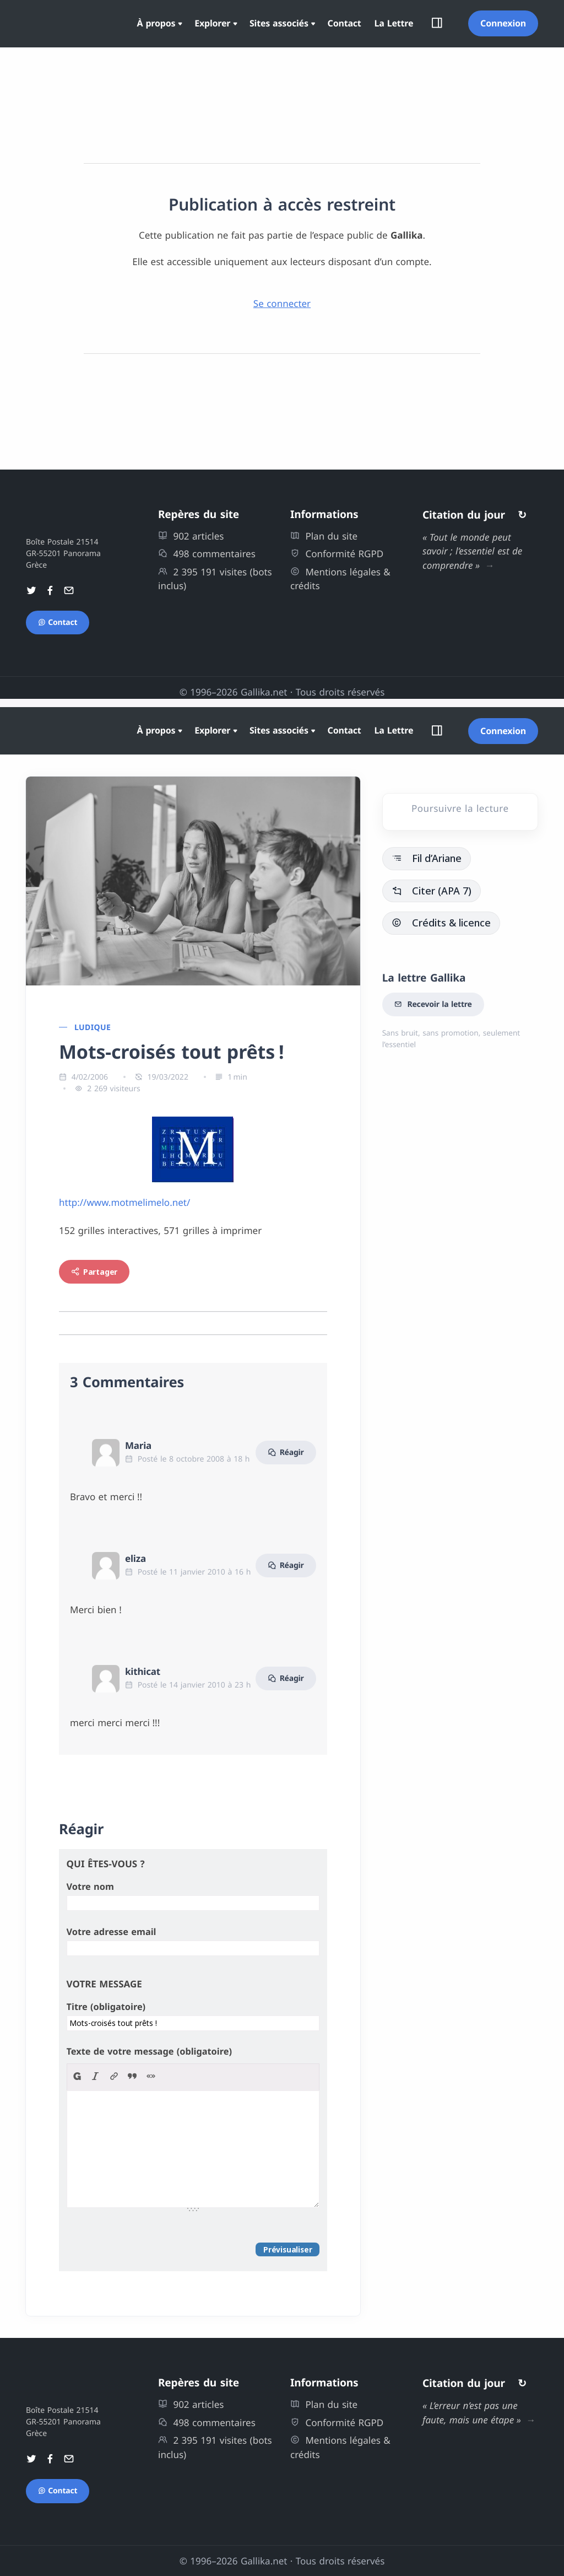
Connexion (503, 23)
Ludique (92, 1027)
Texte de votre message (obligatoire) (149, 2051)
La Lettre (394, 23)
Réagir (286, 1452)
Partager (94, 1271)
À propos (156, 23)
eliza (135, 1558)
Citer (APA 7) (431, 890)
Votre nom (90, 1886)
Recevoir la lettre (433, 1004)
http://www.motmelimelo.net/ (124, 1202)
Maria (138, 1445)
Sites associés (279, 23)
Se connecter (282, 303)
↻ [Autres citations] (522, 515)
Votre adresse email (111, 1932)
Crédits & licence (441, 922)
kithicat (142, 1671)
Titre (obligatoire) (106, 2007)
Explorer (212, 23)
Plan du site (323, 536)
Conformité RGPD (336, 553)
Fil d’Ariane (427, 858)
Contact (344, 23)
